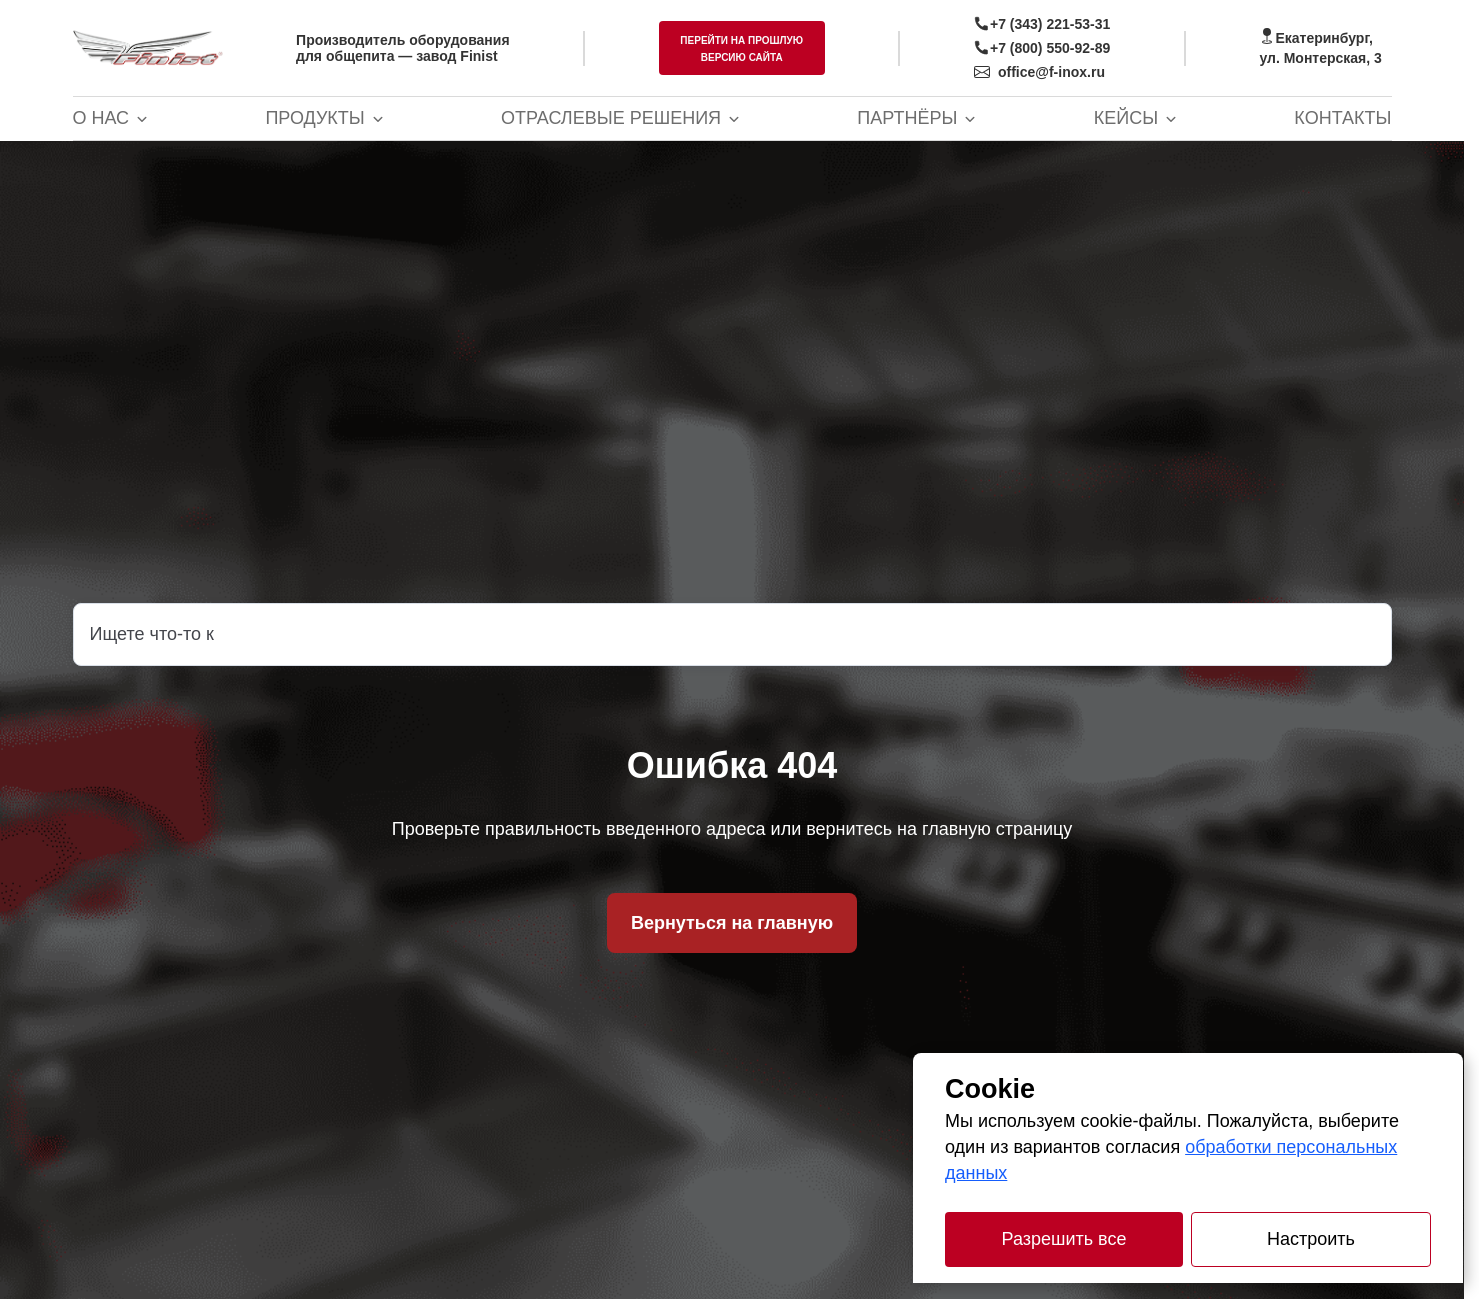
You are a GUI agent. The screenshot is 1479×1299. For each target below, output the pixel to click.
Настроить (1311, 1239)
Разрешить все (1064, 1239)
